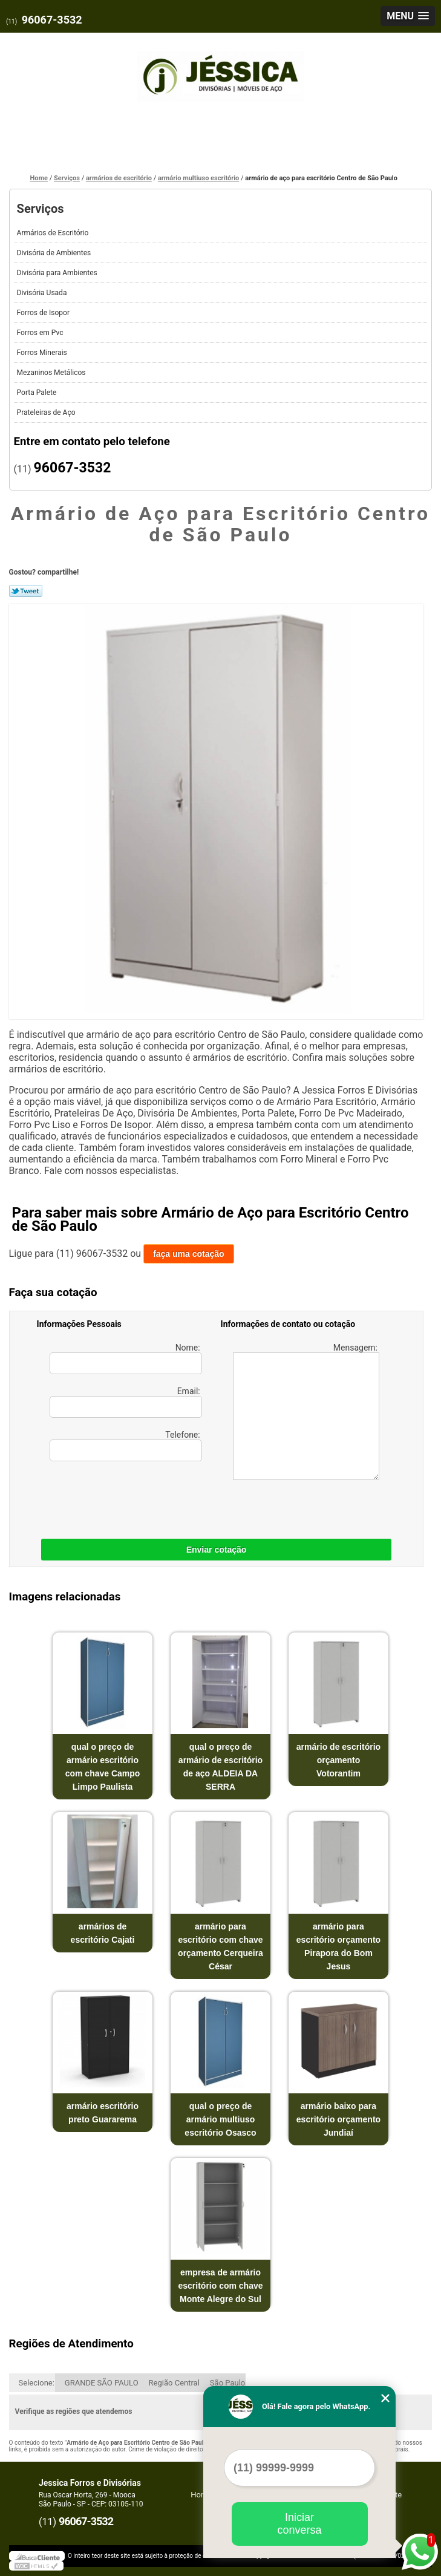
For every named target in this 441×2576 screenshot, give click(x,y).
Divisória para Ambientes (58, 273)
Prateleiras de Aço (47, 412)
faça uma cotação (188, 1254)
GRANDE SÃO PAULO (102, 2382)
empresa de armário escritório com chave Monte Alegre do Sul (220, 2286)
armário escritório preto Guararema (103, 2112)
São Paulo (227, 2382)
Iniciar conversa (299, 2523)
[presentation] (114, 1497)
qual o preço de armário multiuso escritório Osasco (220, 2119)
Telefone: (126, 1445)
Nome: (126, 1358)
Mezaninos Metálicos (52, 372)
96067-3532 (52, 19)
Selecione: (36, 2382)
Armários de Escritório (54, 233)
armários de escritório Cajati (103, 1933)
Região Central (174, 2382)
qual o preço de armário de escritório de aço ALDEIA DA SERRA (220, 1767)
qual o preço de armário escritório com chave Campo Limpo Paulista (102, 1767)
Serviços (40, 208)
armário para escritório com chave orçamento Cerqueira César (220, 1946)
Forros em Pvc (41, 332)
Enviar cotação (216, 1549)
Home (201, 2494)
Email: (126, 1402)
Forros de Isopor (44, 312)
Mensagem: (306, 1411)
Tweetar (25, 591)
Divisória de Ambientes (55, 253)
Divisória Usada (43, 293)
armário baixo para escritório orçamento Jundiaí (338, 2119)
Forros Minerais (43, 352)
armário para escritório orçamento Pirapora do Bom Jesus (338, 1946)
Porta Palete (38, 392)
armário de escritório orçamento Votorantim (338, 1760)
